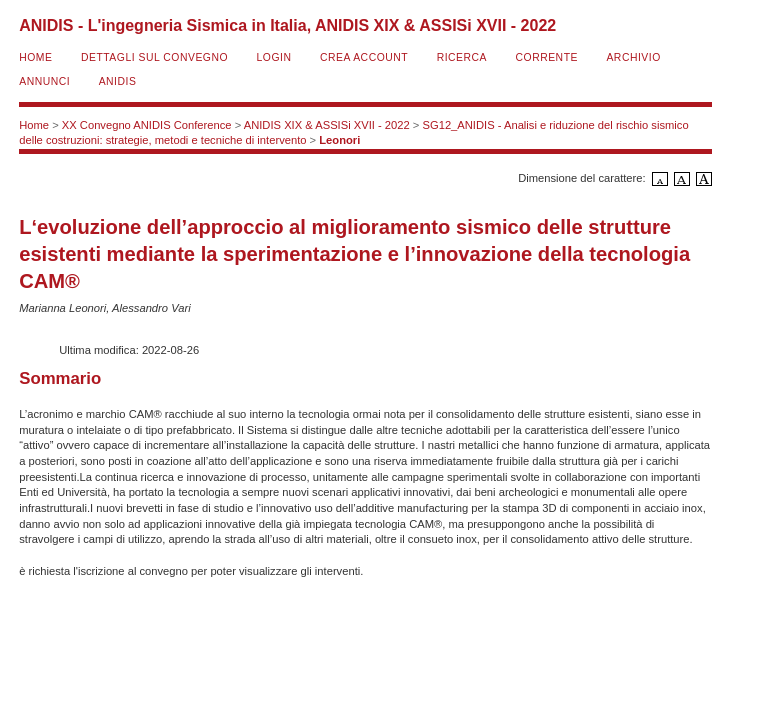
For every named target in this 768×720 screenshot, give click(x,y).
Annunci (44, 81)
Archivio (633, 57)
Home (35, 57)
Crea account (364, 57)
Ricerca (462, 57)
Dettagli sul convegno (154, 57)
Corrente (547, 57)
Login (274, 57)
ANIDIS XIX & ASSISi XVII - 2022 (327, 125)
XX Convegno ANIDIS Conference (147, 125)
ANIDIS (118, 81)
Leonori (339, 140)
